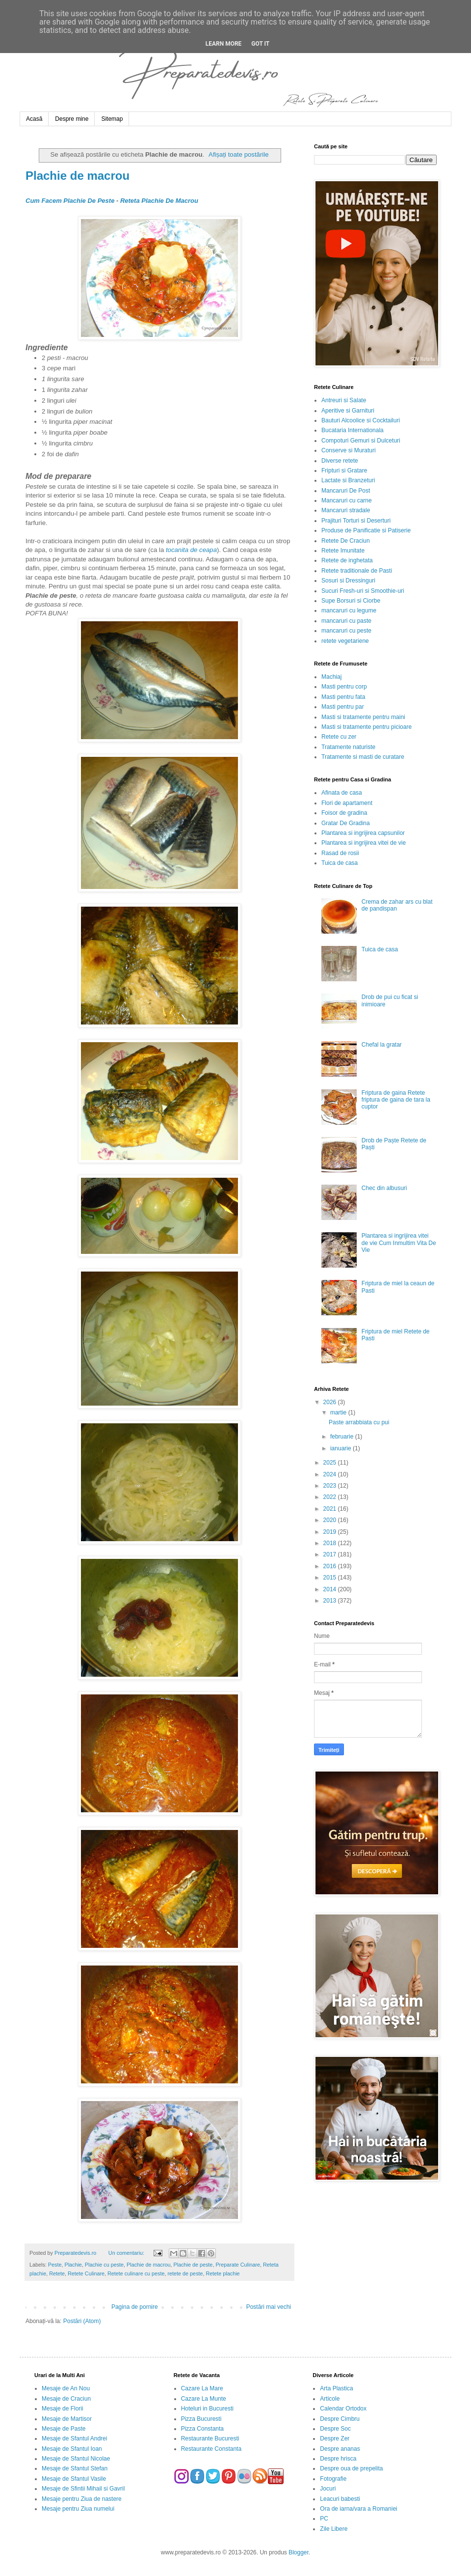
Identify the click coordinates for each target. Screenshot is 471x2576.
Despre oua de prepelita (351, 2468)
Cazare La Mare (202, 2388)
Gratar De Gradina (345, 823)
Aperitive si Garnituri (347, 410)
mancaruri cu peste (346, 630)
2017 (330, 1554)
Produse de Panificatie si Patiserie (366, 530)
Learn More (224, 43)
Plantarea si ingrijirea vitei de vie (363, 842)
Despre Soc (335, 2428)
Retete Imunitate (343, 550)
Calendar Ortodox (343, 2408)
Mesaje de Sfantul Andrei (74, 2438)
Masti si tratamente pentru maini (363, 717)
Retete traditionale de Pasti (356, 570)
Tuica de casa (339, 862)
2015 (330, 1577)
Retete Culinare (86, 2273)
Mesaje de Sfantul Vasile (74, 2478)
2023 (330, 1485)
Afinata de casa (341, 792)
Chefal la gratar (382, 1044)
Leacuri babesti (340, 2498)
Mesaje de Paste (63, 2428)
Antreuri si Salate (343, 400)
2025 (330, 1462)
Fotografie (333, 2478)
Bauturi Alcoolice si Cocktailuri (360, 420)
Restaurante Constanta (211, 2448)
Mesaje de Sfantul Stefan (74, 2468)
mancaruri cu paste (346, 620)
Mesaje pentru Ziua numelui (78, 2508)
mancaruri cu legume (348, 610)
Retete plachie (223, 2273)
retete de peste (185, 2273)
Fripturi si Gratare (344, 470)
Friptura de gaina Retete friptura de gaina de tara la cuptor (396, 1099)
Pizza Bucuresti (201, 2418)
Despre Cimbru (340, 2418)
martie (339, 1412)
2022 (330, 1497)
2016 (330, 1566)
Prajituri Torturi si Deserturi (356, 520)
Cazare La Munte (203, 2398)
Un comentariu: (127, 2253)
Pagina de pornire (134, 2306)
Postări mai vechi (268, 2306)
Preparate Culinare (237, 2265)
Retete (57, 2273)
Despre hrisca (338, 2458)
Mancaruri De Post (345, 490)
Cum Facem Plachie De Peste (70, 200)
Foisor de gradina (344, 812)
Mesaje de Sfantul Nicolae (76, 2458)
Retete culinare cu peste (135, 2273)
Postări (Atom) (82, 2321)
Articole (330, 2398)
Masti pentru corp (344, 686)
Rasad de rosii (340, 853)
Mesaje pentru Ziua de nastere (82, 2498)
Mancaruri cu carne (346, 500)
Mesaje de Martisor (67, 2418)
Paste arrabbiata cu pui (359, 1422)
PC (324, 2518)
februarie (342, 1436)
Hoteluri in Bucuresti (207, 2408)
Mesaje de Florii (62, 2408)
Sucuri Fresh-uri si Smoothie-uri (362, 590)
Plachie (72, 2265)
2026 (330, 1402)
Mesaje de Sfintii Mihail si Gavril (83, 2488)
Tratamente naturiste (348, 747)
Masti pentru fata (343, 696)
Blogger (298, 2552)
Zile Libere (333, 2528)
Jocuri (328, 2488)
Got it (260, 43)
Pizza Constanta (202, 2428)
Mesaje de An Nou (66, 2388)
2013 (330, 1600)
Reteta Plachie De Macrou (159, 200)
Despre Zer (334, 2438)
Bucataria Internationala (352, 430)
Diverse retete (339, 460)
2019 (330, 1531)
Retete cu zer (338, 736)
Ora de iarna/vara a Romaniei (358, 2508)
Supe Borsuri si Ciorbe (350, 600)
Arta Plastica (336, 2388)
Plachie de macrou (78, 175)
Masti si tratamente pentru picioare (366, 726)
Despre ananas (340, 2448)
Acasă (34, 118)
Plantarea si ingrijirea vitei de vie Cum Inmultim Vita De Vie (399, 1242)
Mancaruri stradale (345, 510)
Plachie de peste (193, 2265)
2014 (330, 1589)
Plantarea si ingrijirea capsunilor (363, 833)
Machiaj (331, 676)
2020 (330, 1520)
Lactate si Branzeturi (348, 480)
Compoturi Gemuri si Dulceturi (360, 440)
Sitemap (112, 118)
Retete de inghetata (347, 560)
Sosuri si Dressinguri (348, 580)
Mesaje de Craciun (66, 2398)
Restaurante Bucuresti (210, 2438)
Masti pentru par (342, 706)
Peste (55, 2265)
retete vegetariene (345, 640)
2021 (330, 1508)
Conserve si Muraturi (348, 450)
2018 (330, 1543)
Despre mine (71, 118)
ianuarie (341, 1448)
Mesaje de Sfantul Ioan (72, 2448)
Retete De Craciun (345, 540)
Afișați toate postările (238, 154)
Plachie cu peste (104, 2265)
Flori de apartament (346, 803)
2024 (330, 1474)
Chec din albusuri (384, 1188)
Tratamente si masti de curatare (362, 756)
